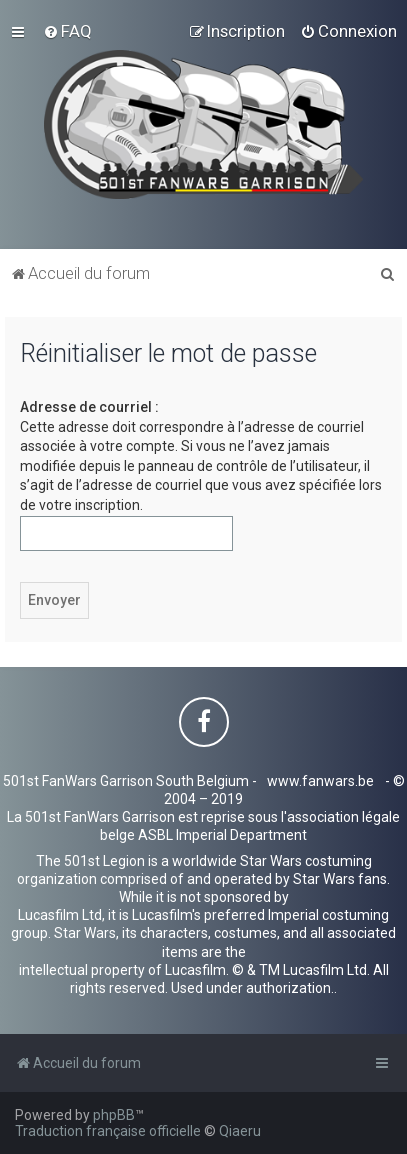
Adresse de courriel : (89, 407)
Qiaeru (240, 1131)
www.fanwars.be (320, 781)
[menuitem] (67, 31)
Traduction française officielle (108, 1131)
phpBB (114, 1115)
